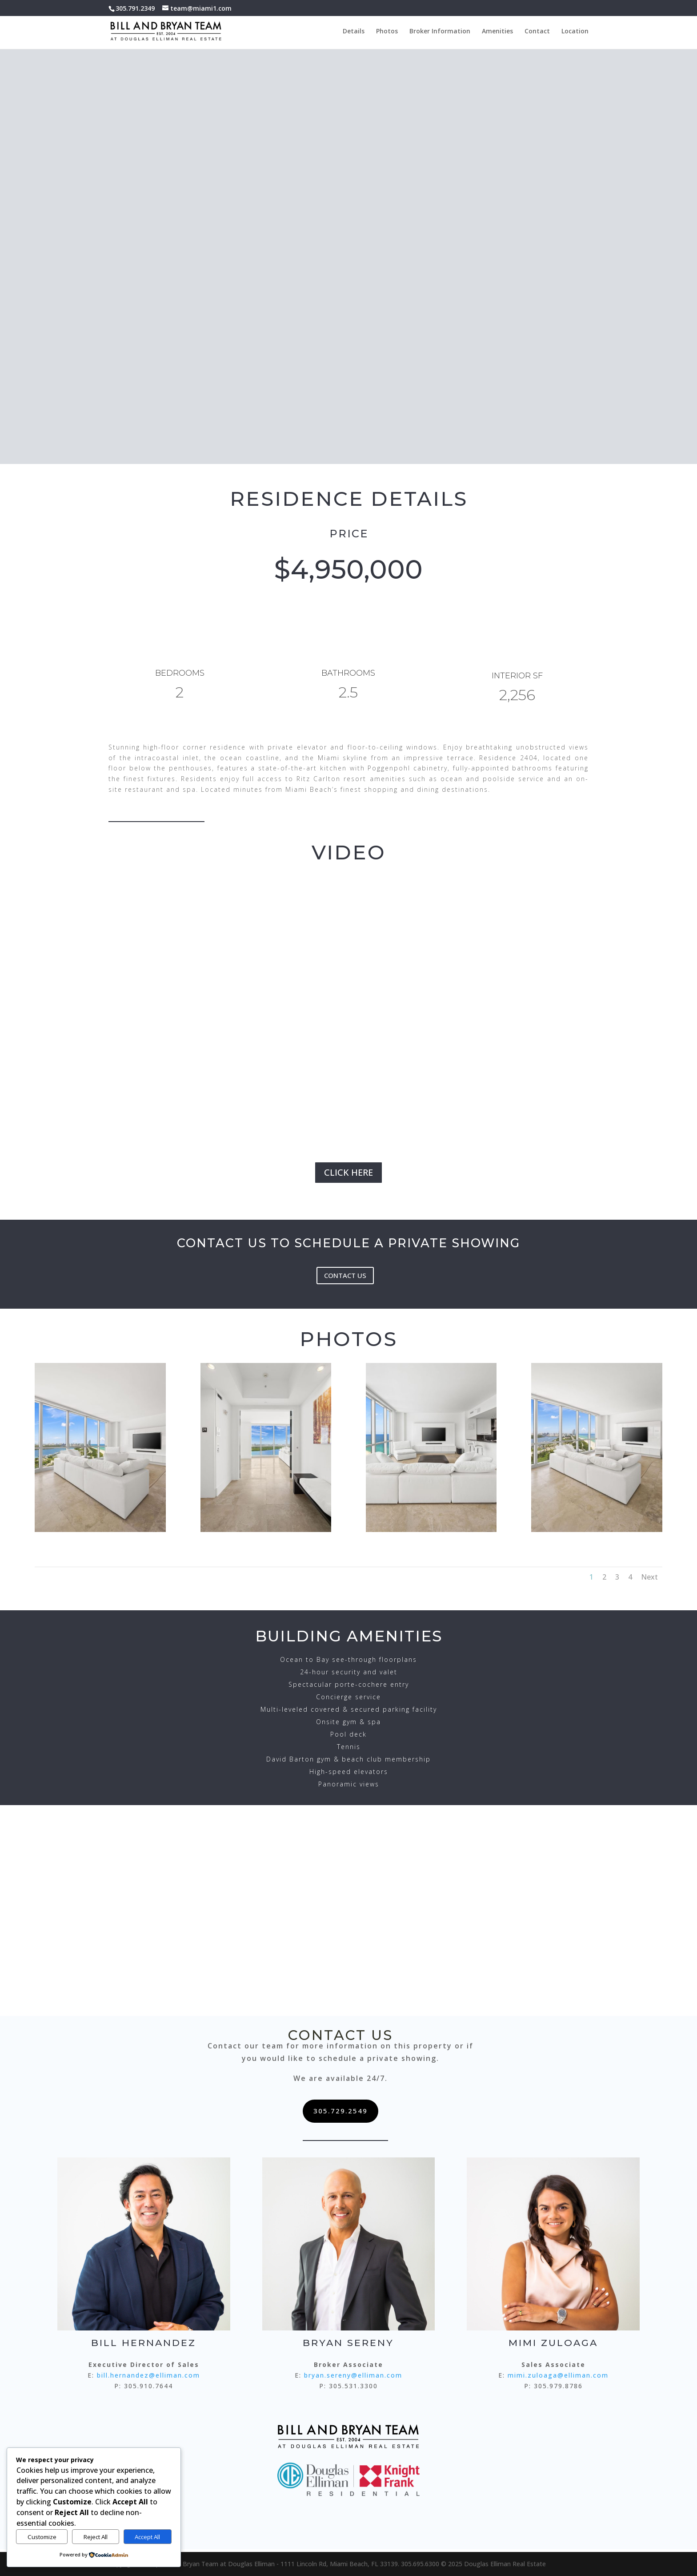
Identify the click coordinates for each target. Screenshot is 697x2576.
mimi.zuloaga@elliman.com (558, 2375)
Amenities (497, 31)
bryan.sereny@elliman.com (353, 2375)
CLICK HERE (348, 1172)
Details (354, 31)
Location (575, 31)
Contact (537, 31)
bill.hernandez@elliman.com (148, 2375)
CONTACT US (345, 1275)
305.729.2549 (340, 2110)
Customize (42, 2537)
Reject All (96, 2537)
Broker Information (439, 31)
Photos (387, 31)
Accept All (147, 2537)
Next (649, 1577)
